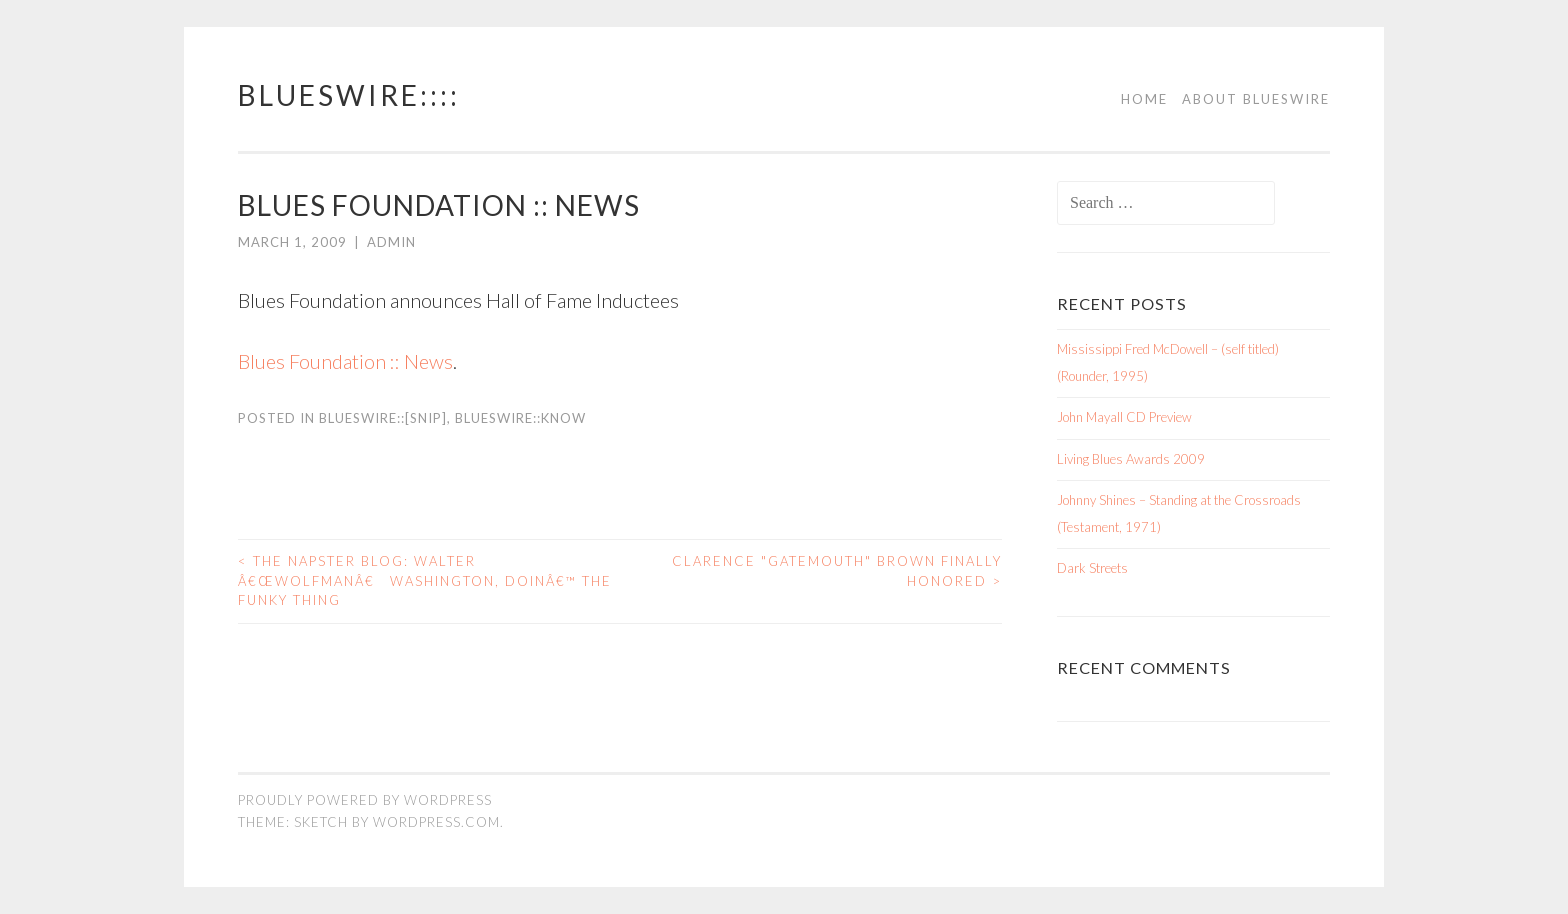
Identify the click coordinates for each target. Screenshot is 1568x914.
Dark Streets (1092, 568)
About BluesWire (1256, 99)
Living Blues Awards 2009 (1131, 459)
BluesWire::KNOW (520, 418)
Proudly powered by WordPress (365, 800)
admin (391, 242)
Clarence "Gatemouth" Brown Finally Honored (837, 571)
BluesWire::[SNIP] (383, 418)
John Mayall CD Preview (1124, 417)
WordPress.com (436, 822)
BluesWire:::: (349, 95)
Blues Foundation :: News (345, 361)
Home (1144, 99)
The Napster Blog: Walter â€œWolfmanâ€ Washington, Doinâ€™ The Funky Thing (425, 580)
